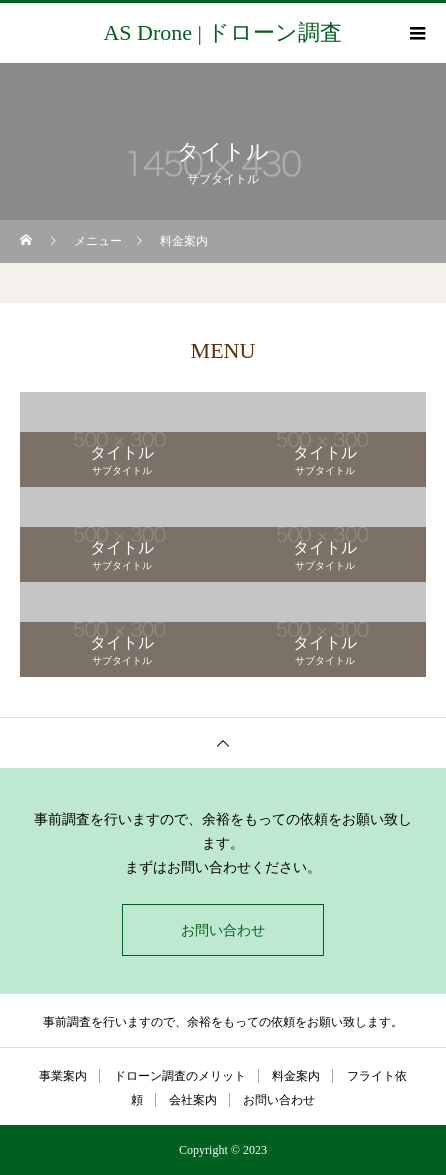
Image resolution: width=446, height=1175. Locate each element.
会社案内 (193, 1100)
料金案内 (296, 1076)
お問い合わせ (223, 930)
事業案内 (63, 1076)
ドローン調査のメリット (180, 1076)
